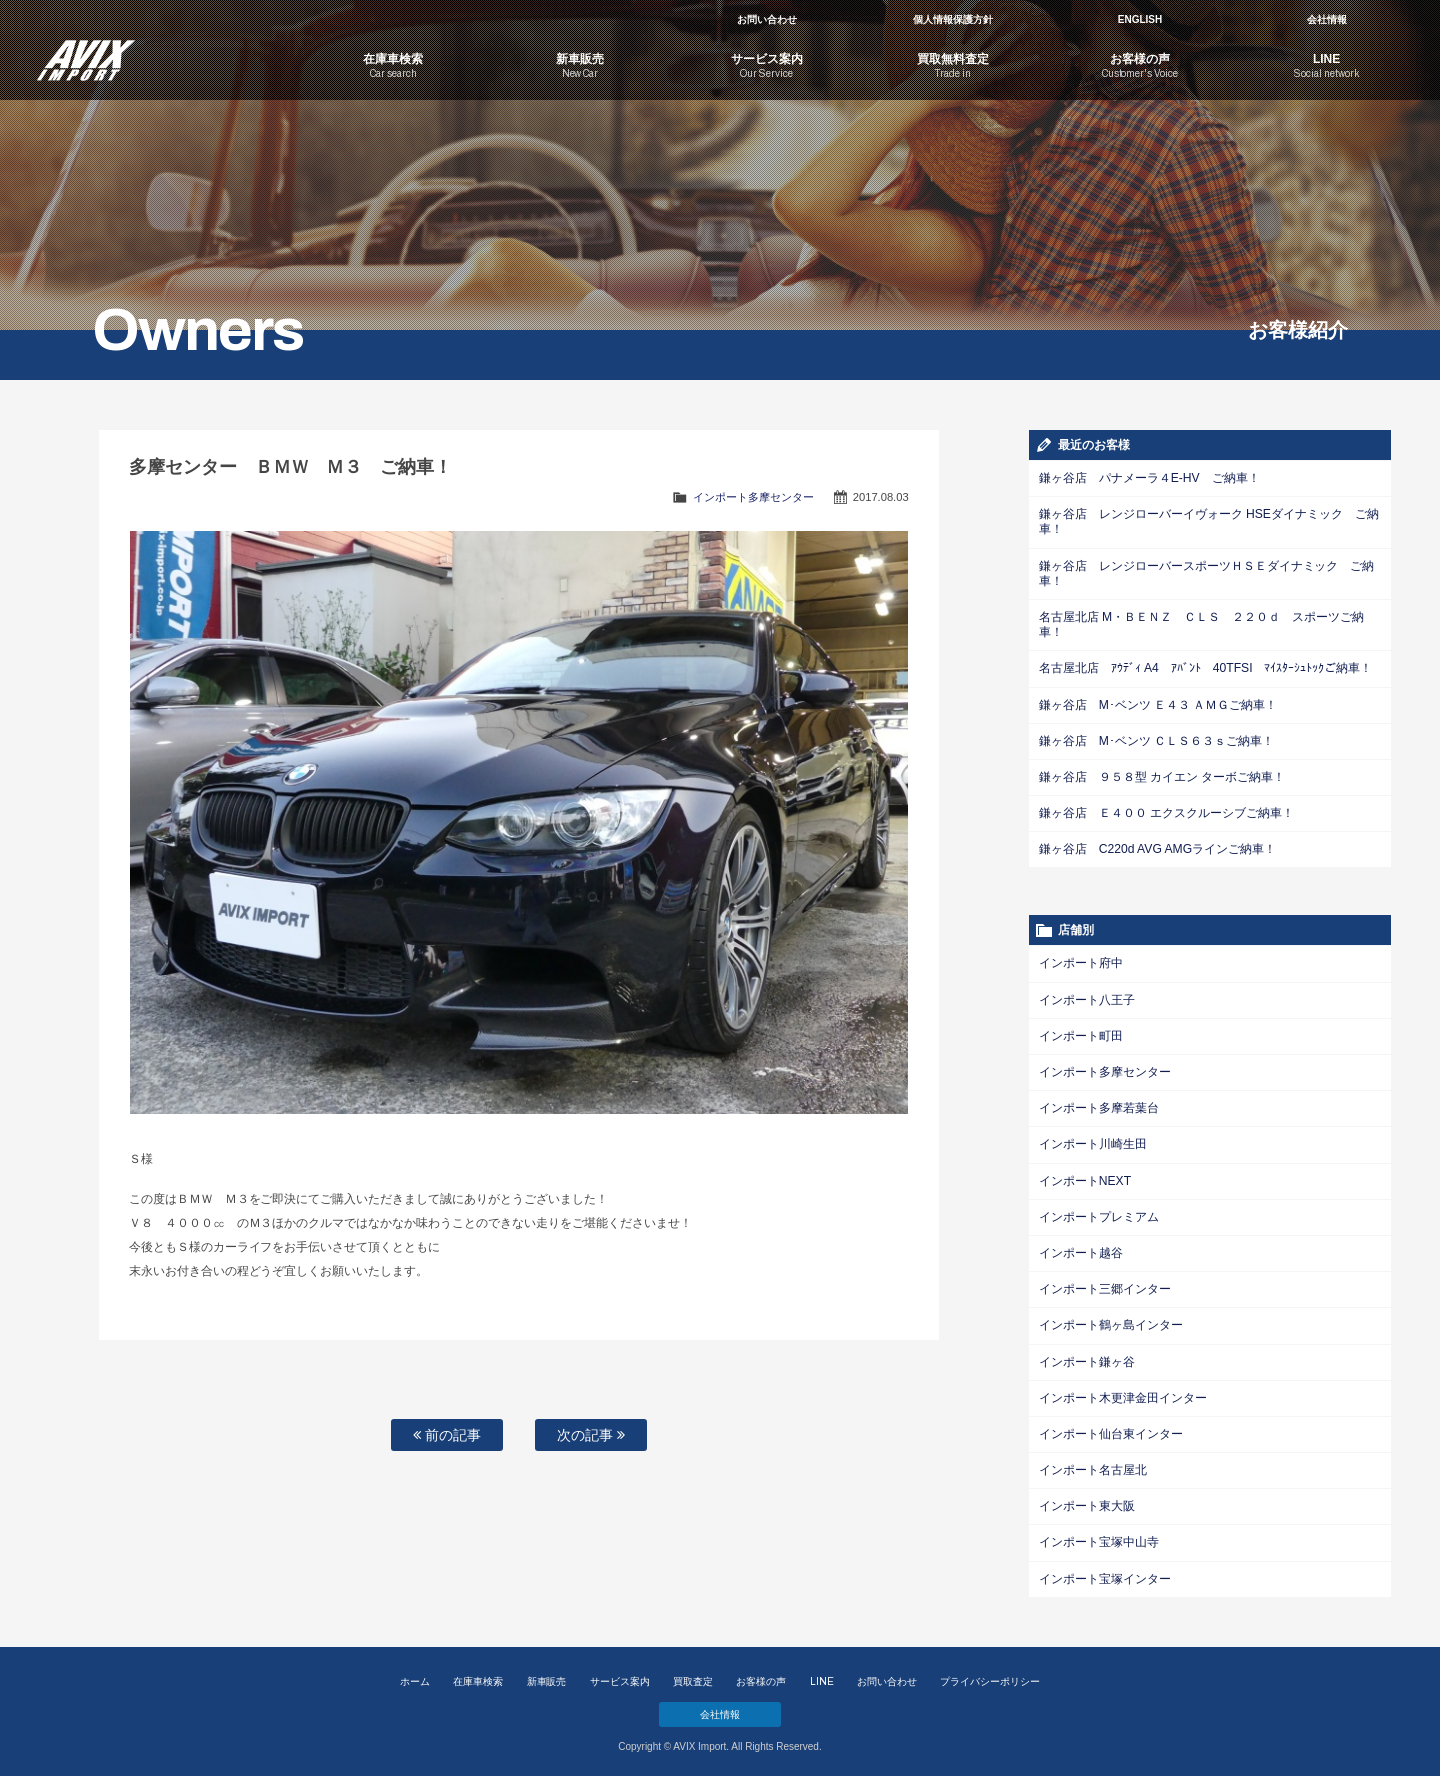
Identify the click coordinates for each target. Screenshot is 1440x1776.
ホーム (415, 1675)
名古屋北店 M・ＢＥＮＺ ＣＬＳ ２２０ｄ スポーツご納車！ (1201, 623)
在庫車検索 (478, 1675)
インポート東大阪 (1087, 1501)
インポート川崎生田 (1093, 1141)
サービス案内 (620, 1675)
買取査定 (693, 1675)
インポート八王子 (1087, 997)
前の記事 (447, 1435)
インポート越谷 (1081, 1249)
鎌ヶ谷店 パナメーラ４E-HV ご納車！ (1149, 478)
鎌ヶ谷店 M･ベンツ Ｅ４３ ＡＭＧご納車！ (1158, 703)
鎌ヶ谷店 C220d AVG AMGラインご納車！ (1157, 847)
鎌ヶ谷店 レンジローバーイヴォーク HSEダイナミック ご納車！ (1209, 521)
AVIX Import (160, 50)
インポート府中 (1081, 961)
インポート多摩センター (753, 497)
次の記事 (591, 1435)
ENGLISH (1140, 19)
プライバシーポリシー (990, 1675)
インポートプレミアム (1099, 1213)
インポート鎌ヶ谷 (1087, 1357)
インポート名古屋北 (1093, 1465)
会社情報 (1327, 19)
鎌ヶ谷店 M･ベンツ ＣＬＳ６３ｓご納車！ (1156, 739)
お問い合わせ (767, 19)
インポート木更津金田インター (1123, 1393)
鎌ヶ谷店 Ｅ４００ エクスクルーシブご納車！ (1166, 811)
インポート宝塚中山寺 (1099, 1537)
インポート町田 (1081, 1033)
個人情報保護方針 (953, 19)
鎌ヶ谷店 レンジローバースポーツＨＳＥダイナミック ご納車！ (1207, 572)
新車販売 (547, 1675)
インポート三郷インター (1105, 1285)
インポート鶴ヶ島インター (1111, 1321)
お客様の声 (761, 1675)
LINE (822, 1675)
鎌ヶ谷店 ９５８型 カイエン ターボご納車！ (1162, 775)
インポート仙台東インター (1111, 1429)
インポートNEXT (1085, 1177)
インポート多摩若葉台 (1099, 1105)
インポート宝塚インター (1105, 1573)
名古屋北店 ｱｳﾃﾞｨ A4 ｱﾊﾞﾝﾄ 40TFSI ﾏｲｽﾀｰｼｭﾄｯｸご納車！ (1205, 667)
